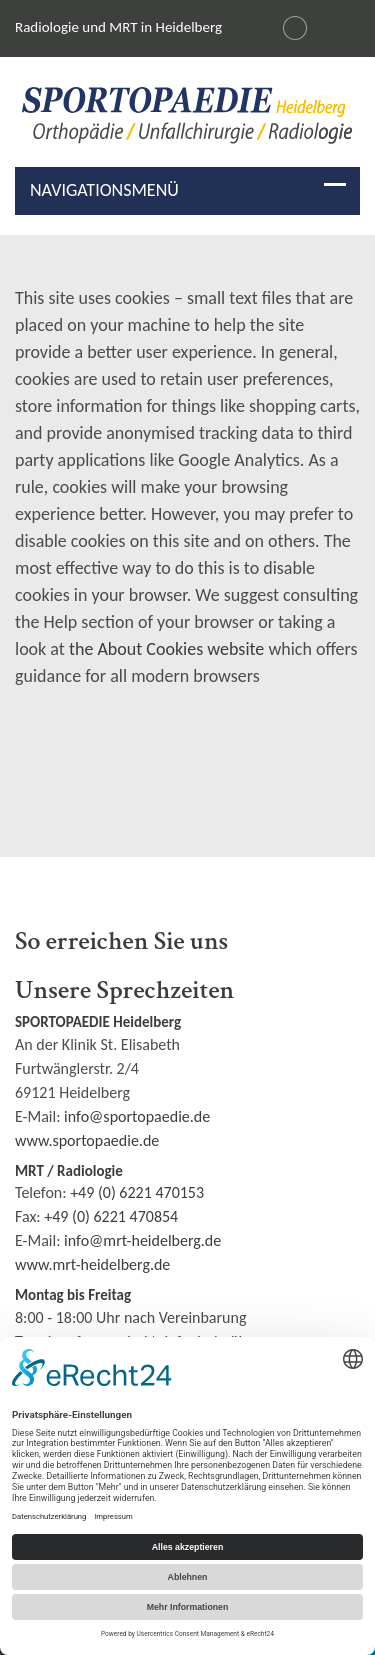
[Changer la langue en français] (295, 28)
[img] (187, 115)
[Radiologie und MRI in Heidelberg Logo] (187, 119)
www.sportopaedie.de (87, 1140)
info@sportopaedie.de (137, 1116)
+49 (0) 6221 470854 (111, 1216)
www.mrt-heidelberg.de (92, 1264)
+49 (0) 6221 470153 (137, 1192)
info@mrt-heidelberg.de (142, 1240)
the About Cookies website (166, 649)
